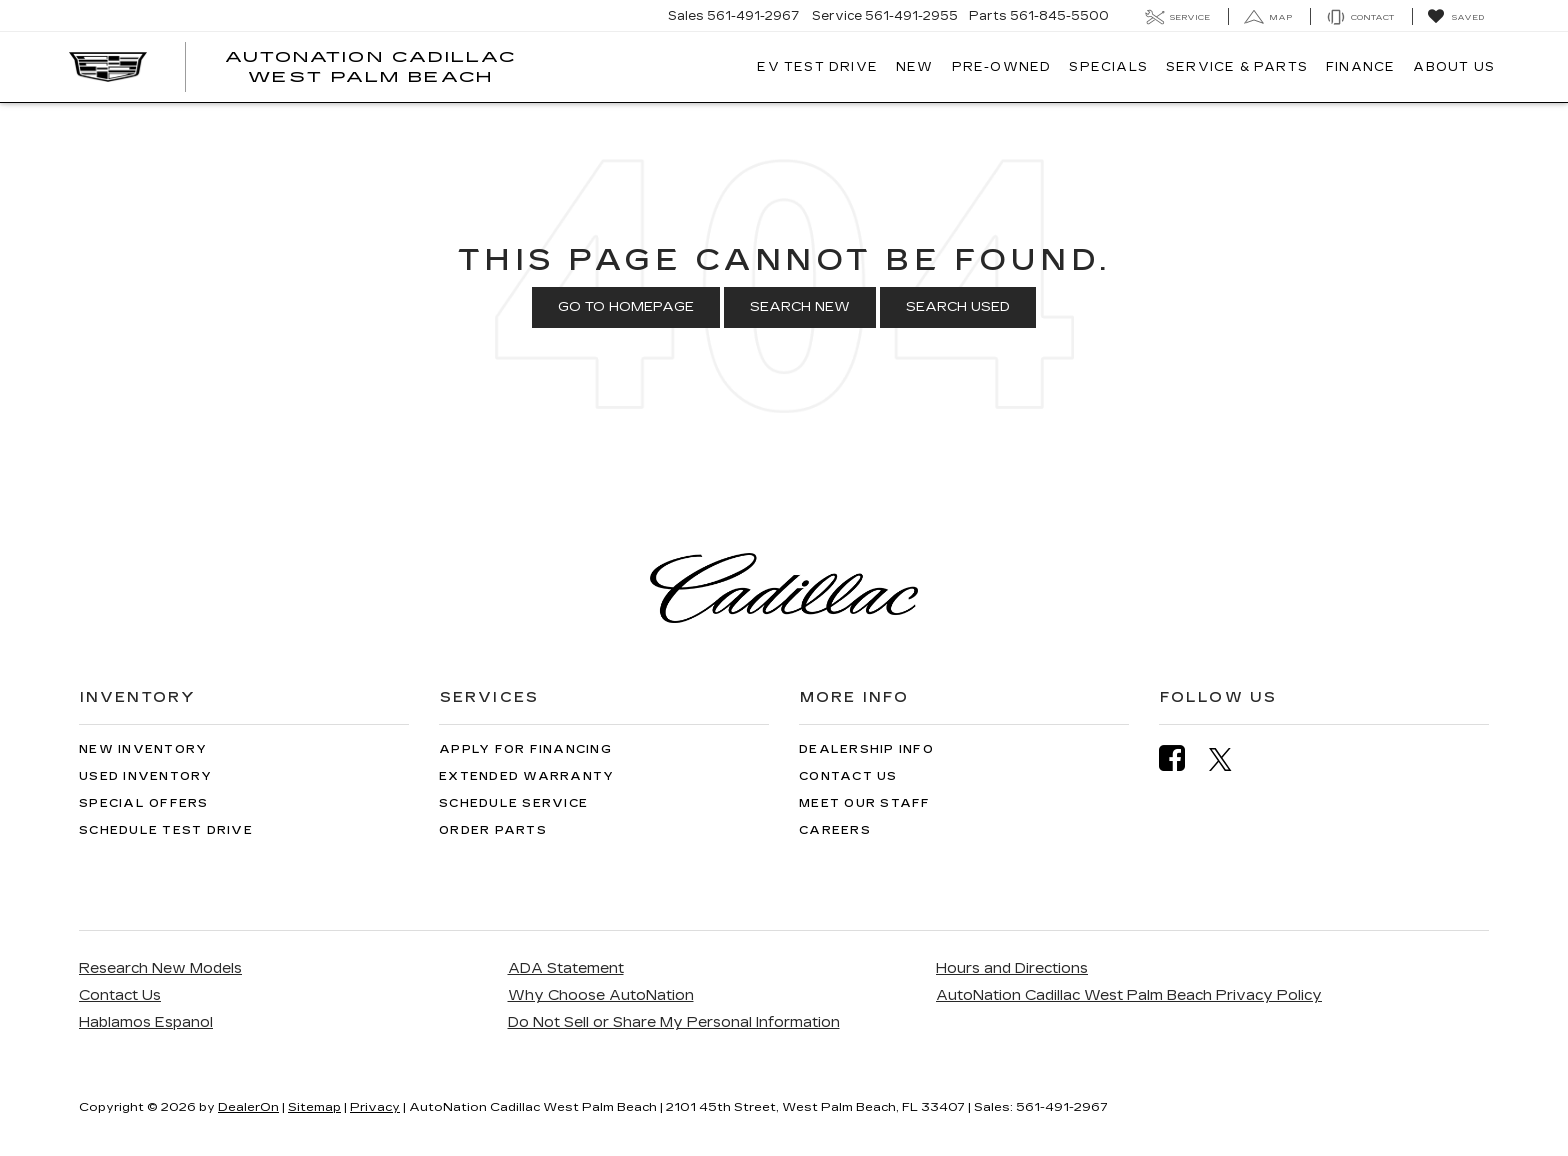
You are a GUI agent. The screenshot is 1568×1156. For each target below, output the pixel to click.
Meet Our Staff (865, 803)
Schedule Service (513, 803)
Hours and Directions (1012, 968)
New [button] (915, 67)
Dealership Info (866, 749)
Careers (835, 830)
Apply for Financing (525, 749)
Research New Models (160, 968)
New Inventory (143, 749)
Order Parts (493, 830)
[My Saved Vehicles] (1455, 17)
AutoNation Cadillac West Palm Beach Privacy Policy (1129, 995)
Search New (800, 307)
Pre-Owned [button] (1002, 67)
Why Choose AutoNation (601, 995)
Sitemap (314, 1107)
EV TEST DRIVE (817, 67)
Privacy (375, 1107)
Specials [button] (1108, 67)
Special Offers (144, 803)
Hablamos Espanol (146, 1022)
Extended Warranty (526, 776)
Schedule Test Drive (166, 830)
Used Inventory (146, 776)
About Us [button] (1454, 67)
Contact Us (848, 776)
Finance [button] (1360, 67)
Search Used (958, 307)
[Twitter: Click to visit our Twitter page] (1230, 759)
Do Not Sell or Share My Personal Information (674, 1022)
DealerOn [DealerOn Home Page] (248, 1107)
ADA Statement (566, 968)
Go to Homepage (626, 307)
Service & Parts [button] (1237, 67)
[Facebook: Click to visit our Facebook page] (1182, 758)
